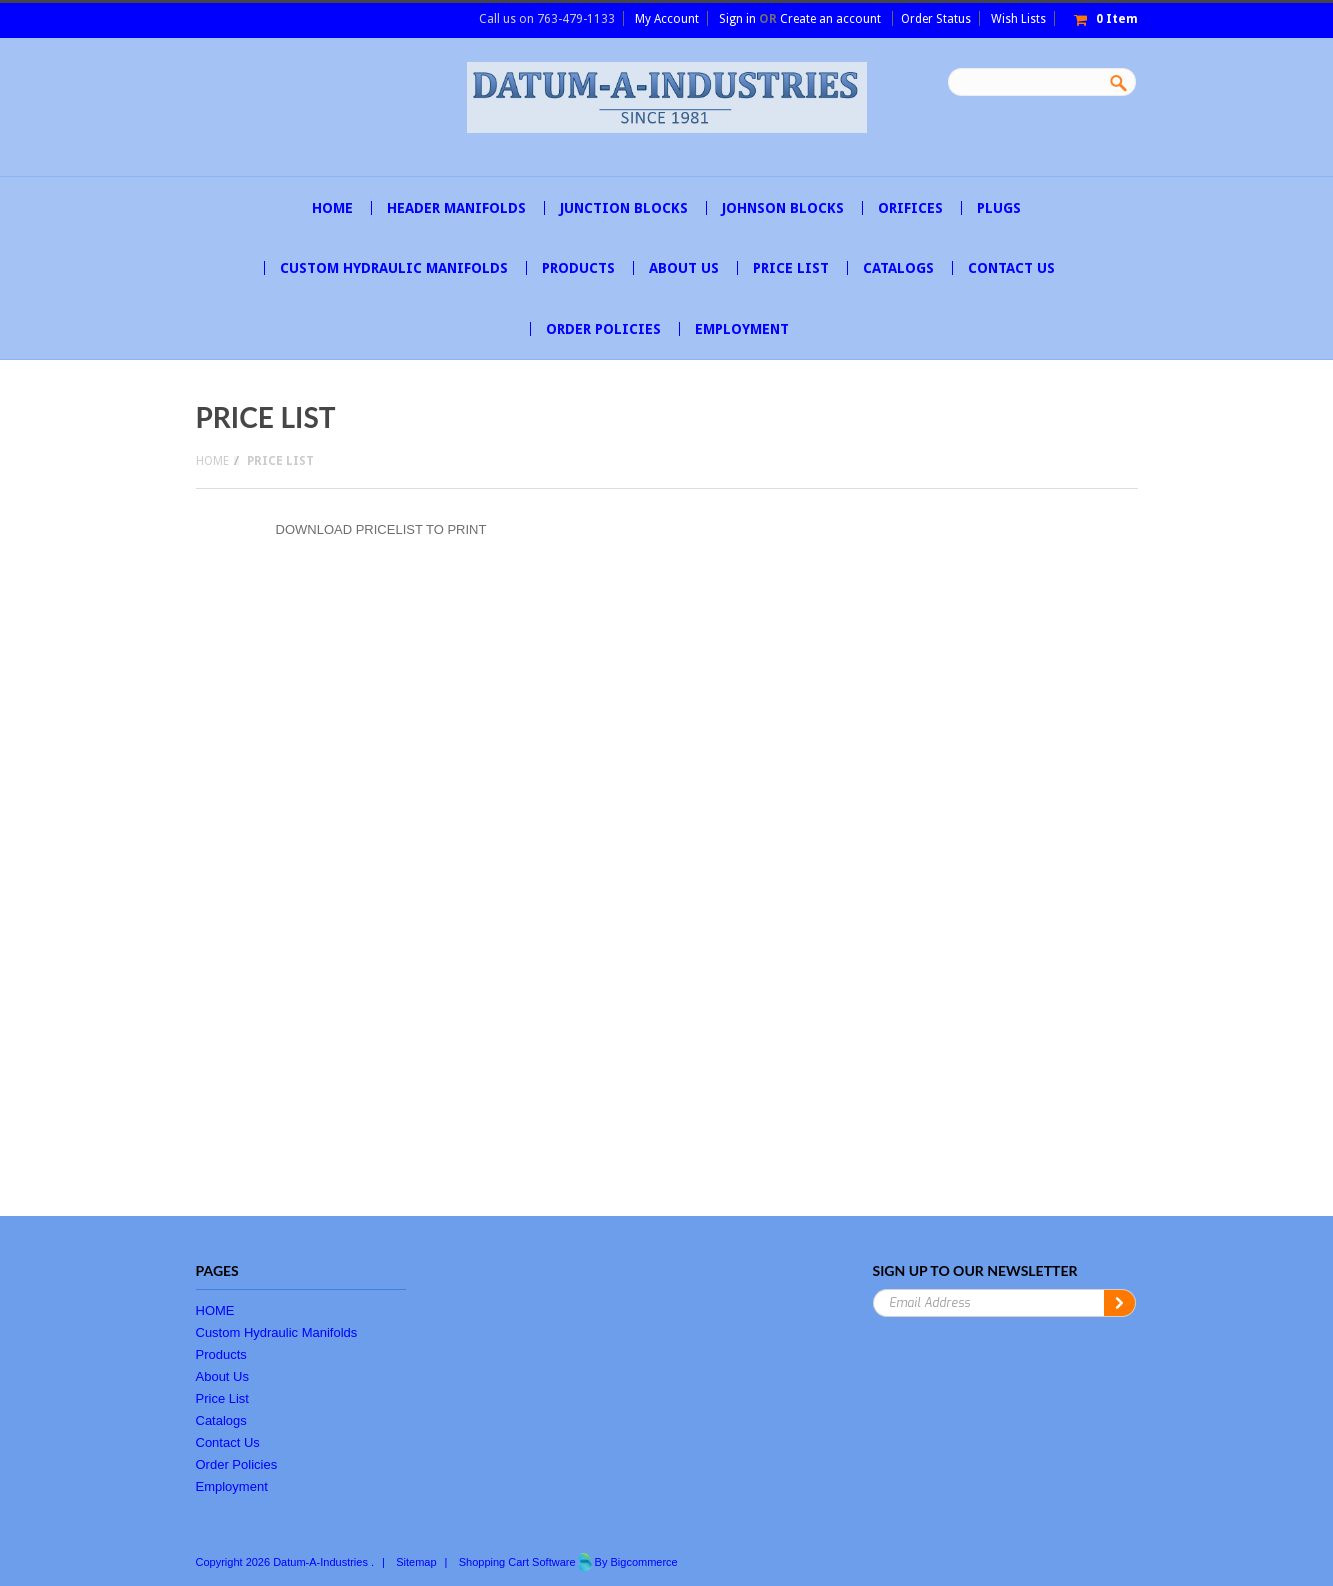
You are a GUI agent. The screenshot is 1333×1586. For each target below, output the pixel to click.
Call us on (547, 19)
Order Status (936, 19)
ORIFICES (910, 208)
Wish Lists (1018, 19)
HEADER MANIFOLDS (456, 208)
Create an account (830, 19)
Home (212, 461)
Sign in (737, 19)
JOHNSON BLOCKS (783, 208)
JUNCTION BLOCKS (624, 208)
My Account (667, 19)
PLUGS (999, 208)
